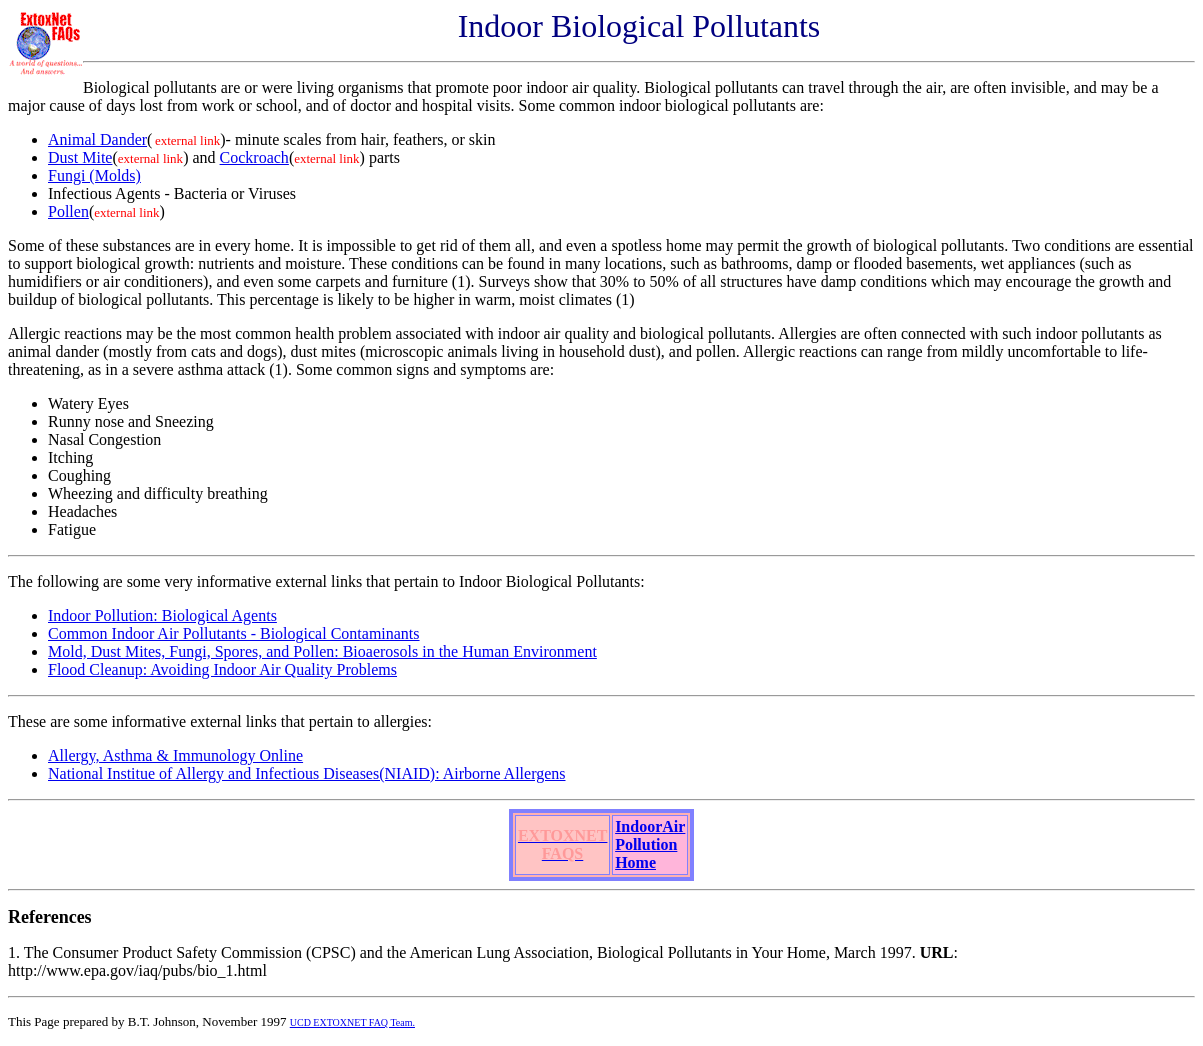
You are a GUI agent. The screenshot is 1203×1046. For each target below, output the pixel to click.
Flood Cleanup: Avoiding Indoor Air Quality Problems (222, 669)
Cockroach (254, 157)
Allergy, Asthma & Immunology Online (175, 755)
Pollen (68, 211)
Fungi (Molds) (94, 175)
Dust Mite (80, 157)
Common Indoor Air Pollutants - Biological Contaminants (234, 633)
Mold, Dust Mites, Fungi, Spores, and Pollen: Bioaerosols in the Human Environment (322, 651)
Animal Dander (97, 139)
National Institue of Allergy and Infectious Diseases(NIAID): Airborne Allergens (307, 773)
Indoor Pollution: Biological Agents (162, 615)
